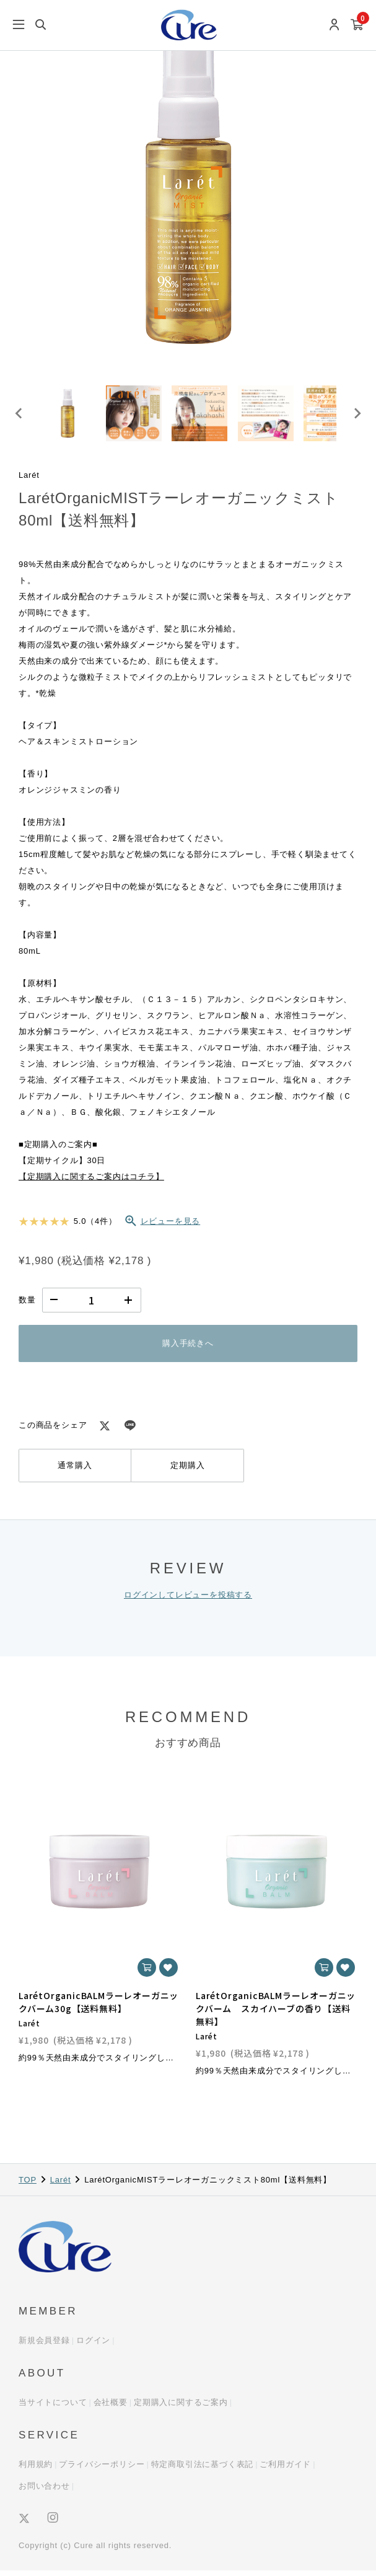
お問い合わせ (44, 2491)
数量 (27, 1306)
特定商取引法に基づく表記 (202, 2470)
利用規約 (36, 2470)
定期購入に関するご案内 (181, 2408)
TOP (28, 2185)
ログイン (93, 2346)
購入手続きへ (188, 1349)
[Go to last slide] (19, 416)
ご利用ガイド (285, 2470)
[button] (70, 416)
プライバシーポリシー (101, 2470)
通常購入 (75, 1470)
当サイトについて (53, 2408)
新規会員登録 (44, 2346)
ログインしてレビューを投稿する (188, 1600)
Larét (60, 2185)
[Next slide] (357, 416)
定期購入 (187, 1470)
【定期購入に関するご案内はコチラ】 (91, 1182)
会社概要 (111, 2408)
